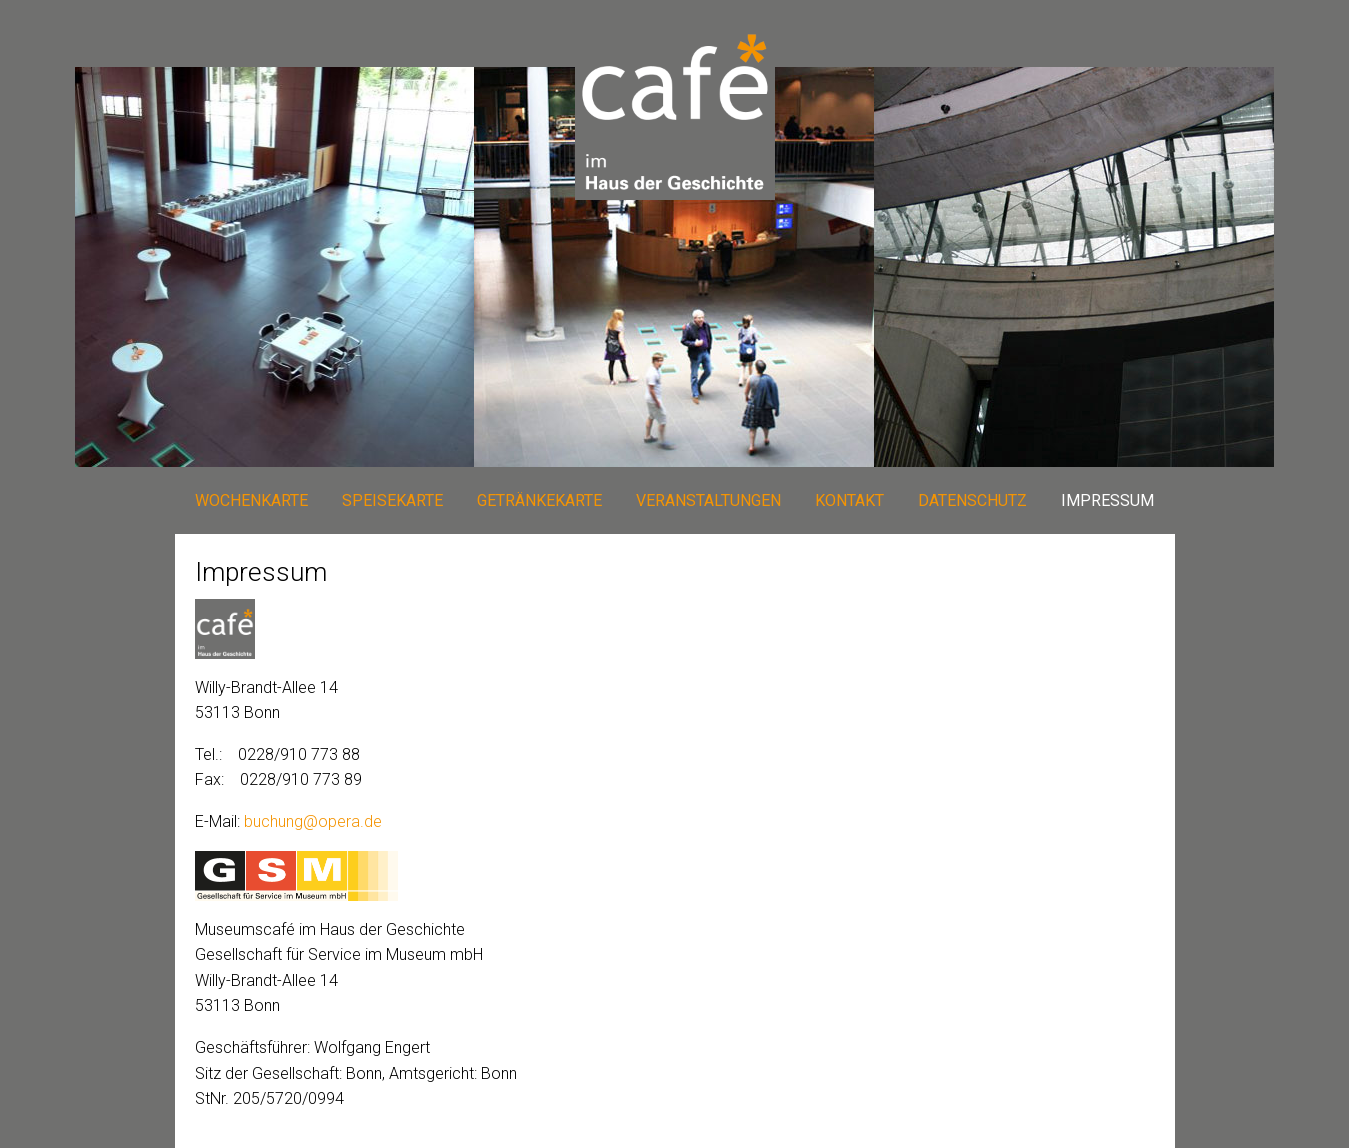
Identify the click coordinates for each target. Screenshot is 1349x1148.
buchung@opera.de (313, 821)
